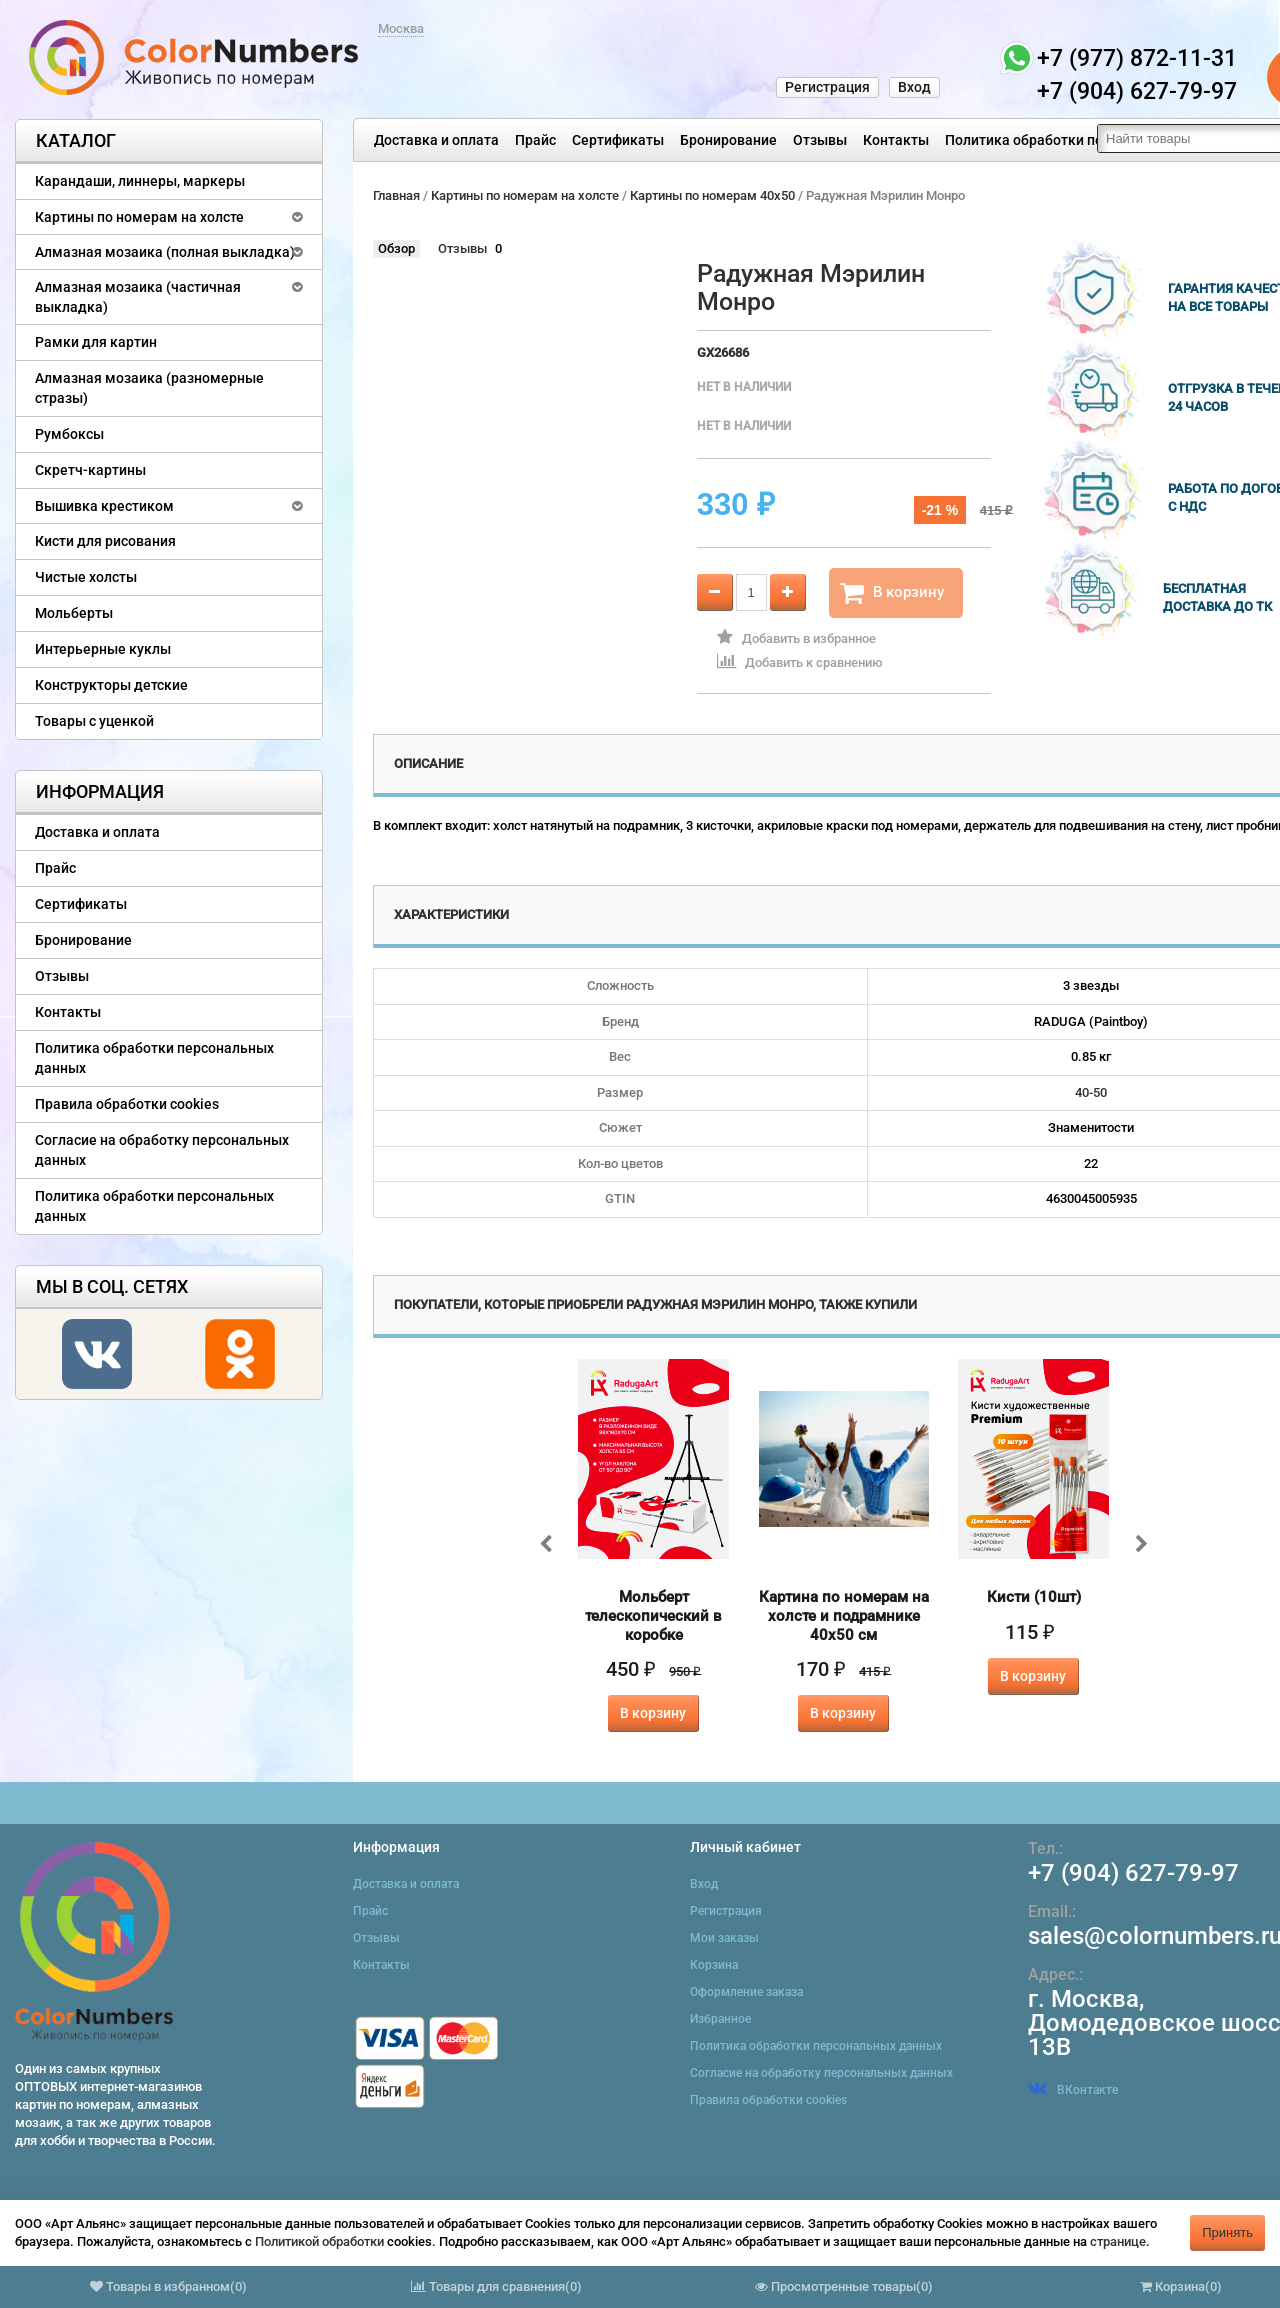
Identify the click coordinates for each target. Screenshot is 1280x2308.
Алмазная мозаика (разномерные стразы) (149, 388)
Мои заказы (724, 1938)
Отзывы (820, 140)
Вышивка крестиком (104, 506)
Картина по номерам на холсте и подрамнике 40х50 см (844, 1616)
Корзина (714, 1965)
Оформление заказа (746, 1992)
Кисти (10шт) (1034, 1597)
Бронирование (728, 140)
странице (1118, 2241)
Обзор (396, 248)
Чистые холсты (86, 577)
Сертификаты (618, 140)
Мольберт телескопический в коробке (653, 1616)
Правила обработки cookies (127, 1104)
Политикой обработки (319, 2241)
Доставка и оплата (436, 140)
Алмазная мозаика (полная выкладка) (165, 252)
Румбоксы (69, 434)
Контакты (896, 140)
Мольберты (74, 613)
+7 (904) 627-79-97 (1133, 1873)
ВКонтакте (1073, 2090)
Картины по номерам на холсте (139, 217)
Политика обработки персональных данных (1091, 140)
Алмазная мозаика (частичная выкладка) (138, 297)
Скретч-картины (90, 470)
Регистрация (827, 87)
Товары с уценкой (94, 721)
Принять (1227, 2232)
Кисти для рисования (105, 541)
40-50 (1091, 1092)
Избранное (720, 2019)
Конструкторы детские (111, 685)
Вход (914, 87)
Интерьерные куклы (103, 649)
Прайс (535, 140)
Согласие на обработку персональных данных (162, 1150)
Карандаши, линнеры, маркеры (140, 181)
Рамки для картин (96, 342)
